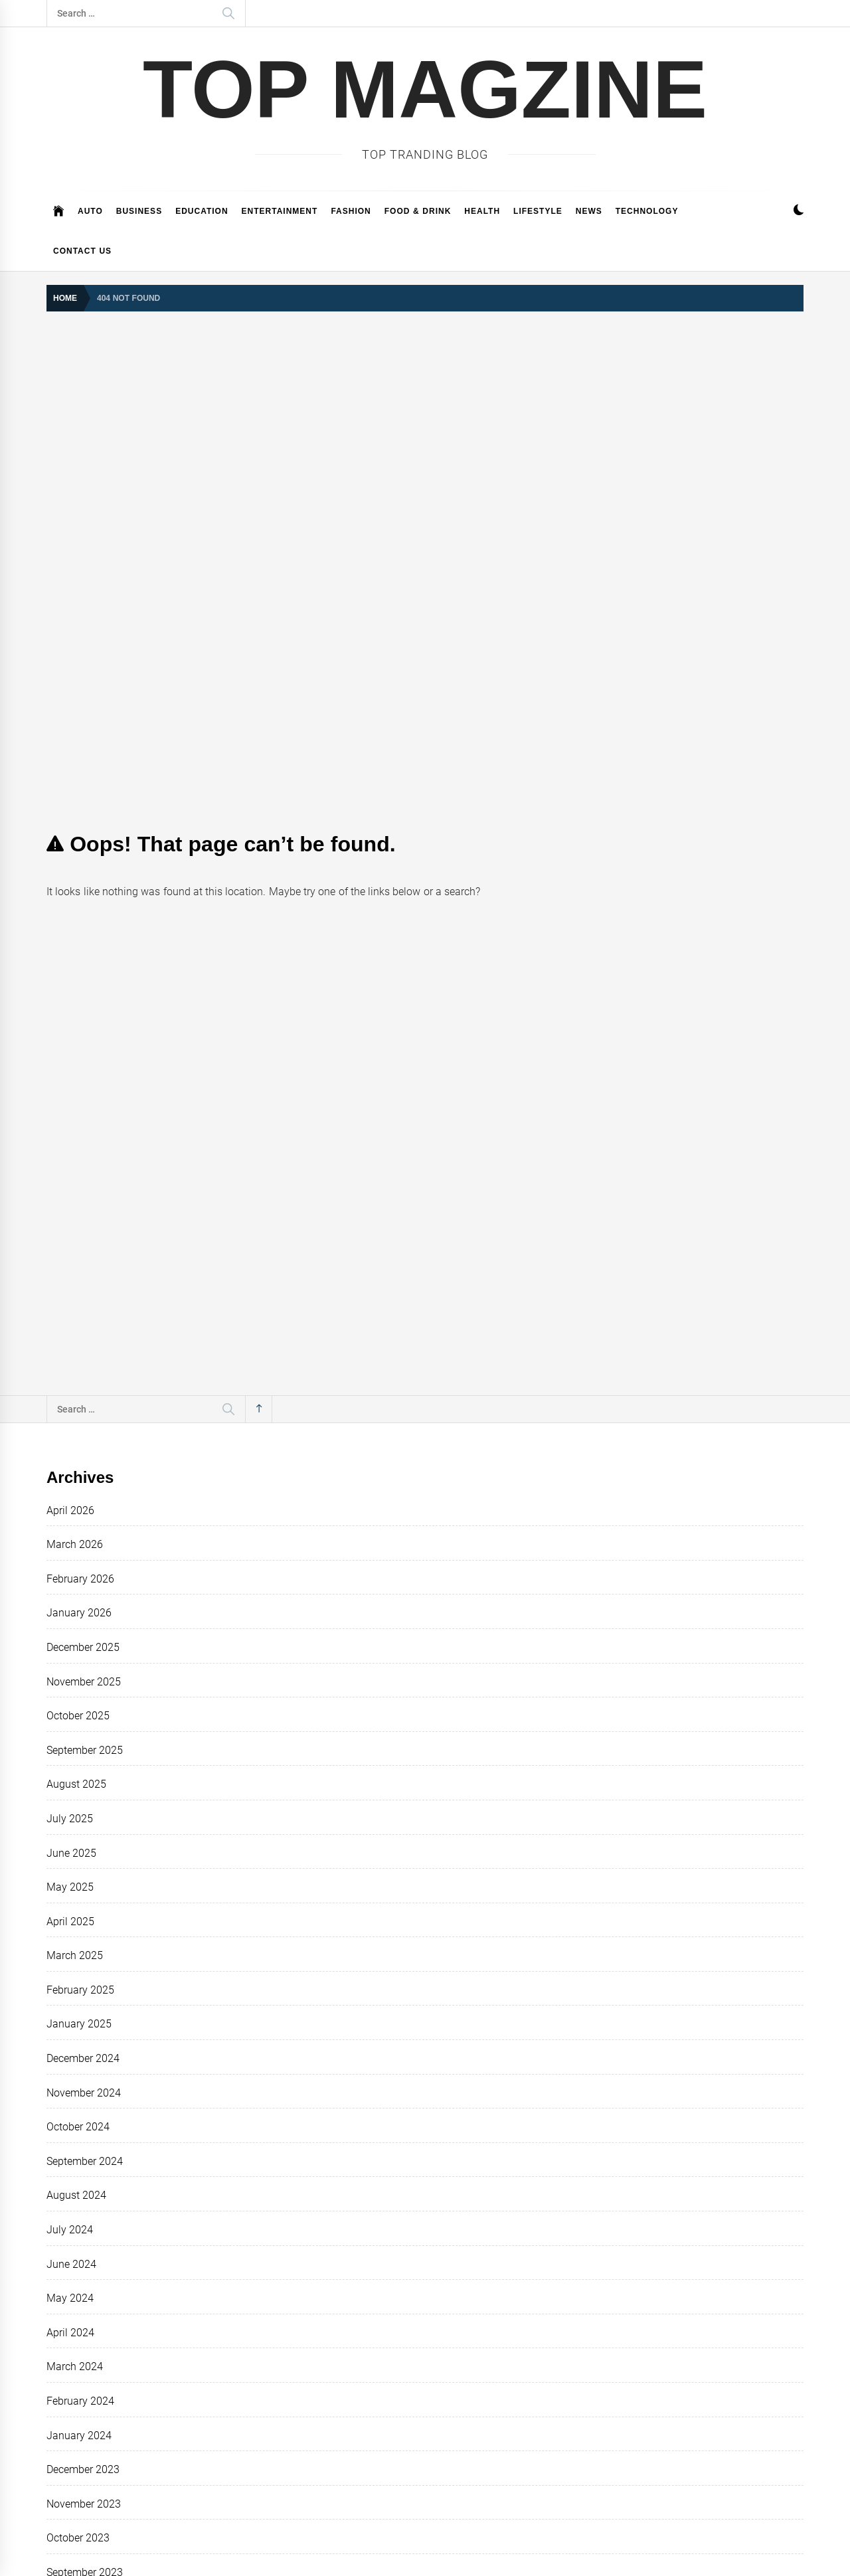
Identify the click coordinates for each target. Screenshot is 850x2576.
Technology (647, 211)
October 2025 (78, 1715)
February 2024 (80, 2401)
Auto (90, 211)
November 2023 (83, 2504)
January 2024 (79, 2435)
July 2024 (69, 2229)
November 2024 (83, 2093)
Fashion (351, 211)
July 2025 (69, 1818)
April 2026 (70, 1510)
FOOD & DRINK (418, 211)
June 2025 (71, 1853)
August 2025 (76, 1784)
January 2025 (79, 2024)
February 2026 (80, 1579)
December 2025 (83, 1647)
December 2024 (83, 2058)
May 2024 (70, 2298)
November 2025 (83, 1681)
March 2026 (74, 1544)
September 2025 (84, 1750)
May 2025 (70, 1887)
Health (482, 211)
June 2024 (71, 2264)
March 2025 (74, 1955)
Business (139, 211)
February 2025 (80, 1990)
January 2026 (79, 1612)
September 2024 (84, 2161)
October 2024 (78, 2126)
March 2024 (74, 2366)
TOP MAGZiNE (425, 89)
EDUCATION (201, 211)
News (589, 211)
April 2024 (70, 2332)
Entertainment (280, 211)
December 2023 (83, 2469)
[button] (799, 211)
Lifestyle (537, 211)
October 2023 (78, 2538)
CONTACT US (82, 251)
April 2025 (70, 1921)
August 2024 (76, 2195)
